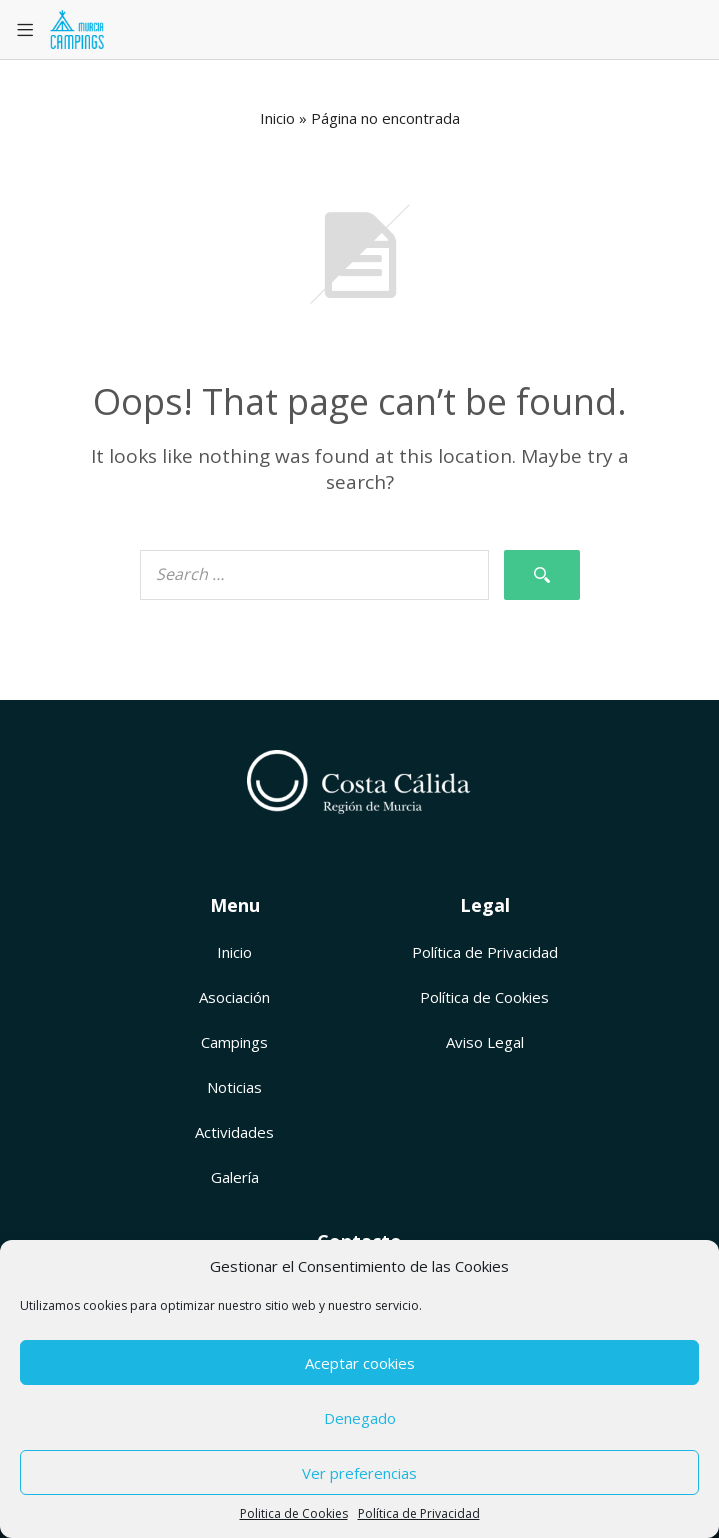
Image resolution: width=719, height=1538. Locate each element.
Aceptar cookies (360, 1363)
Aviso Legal (485, 1042)
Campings (234, 1042)
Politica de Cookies (294, 1513)
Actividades (234, 1132)
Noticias (234, 1087)
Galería (235, 1177)
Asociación (234, 997)
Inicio (277, 118)
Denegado (360, 1418)
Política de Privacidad (419, 1513)
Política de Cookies (484, 997)
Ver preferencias (359, 1473)
